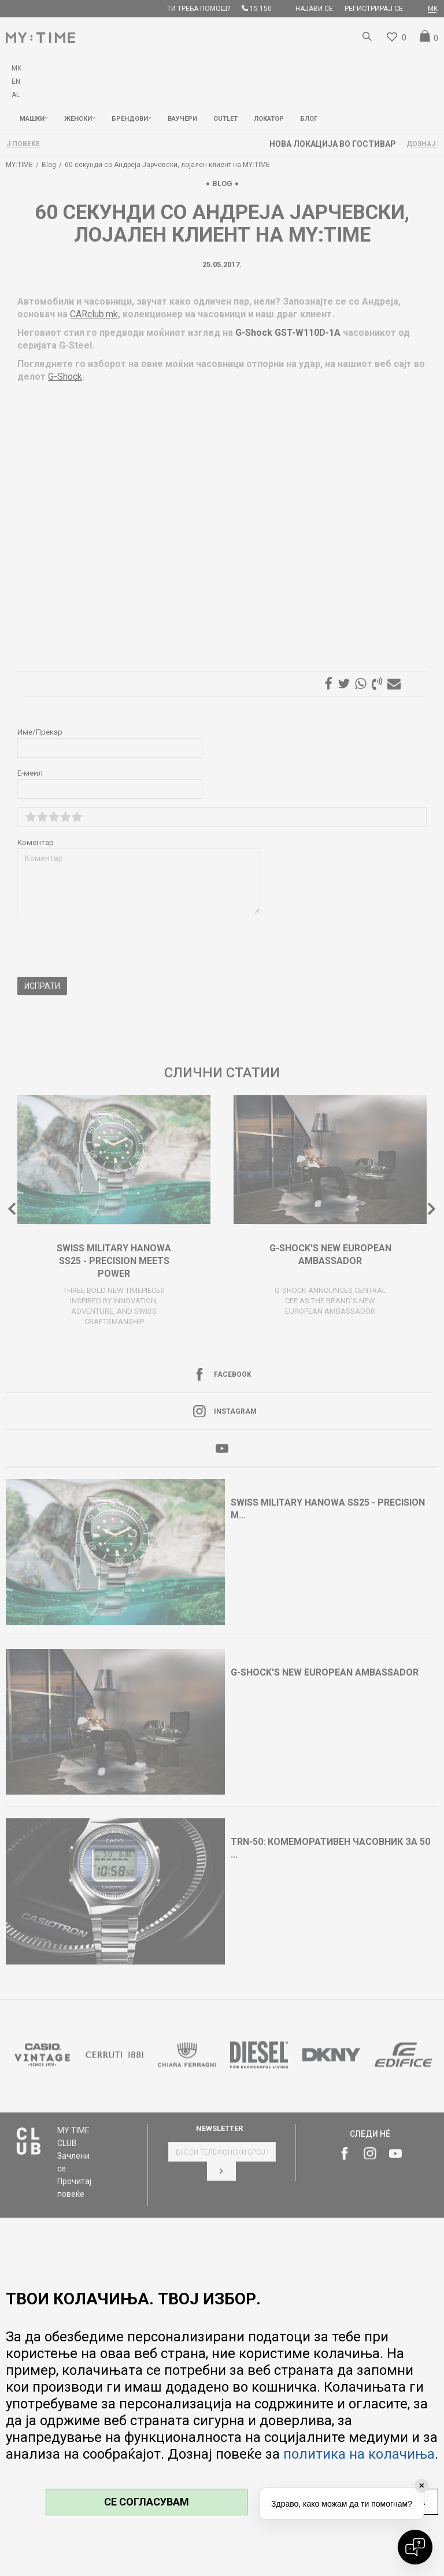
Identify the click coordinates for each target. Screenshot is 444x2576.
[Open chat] (415, 2547)
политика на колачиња (359, 2454)
